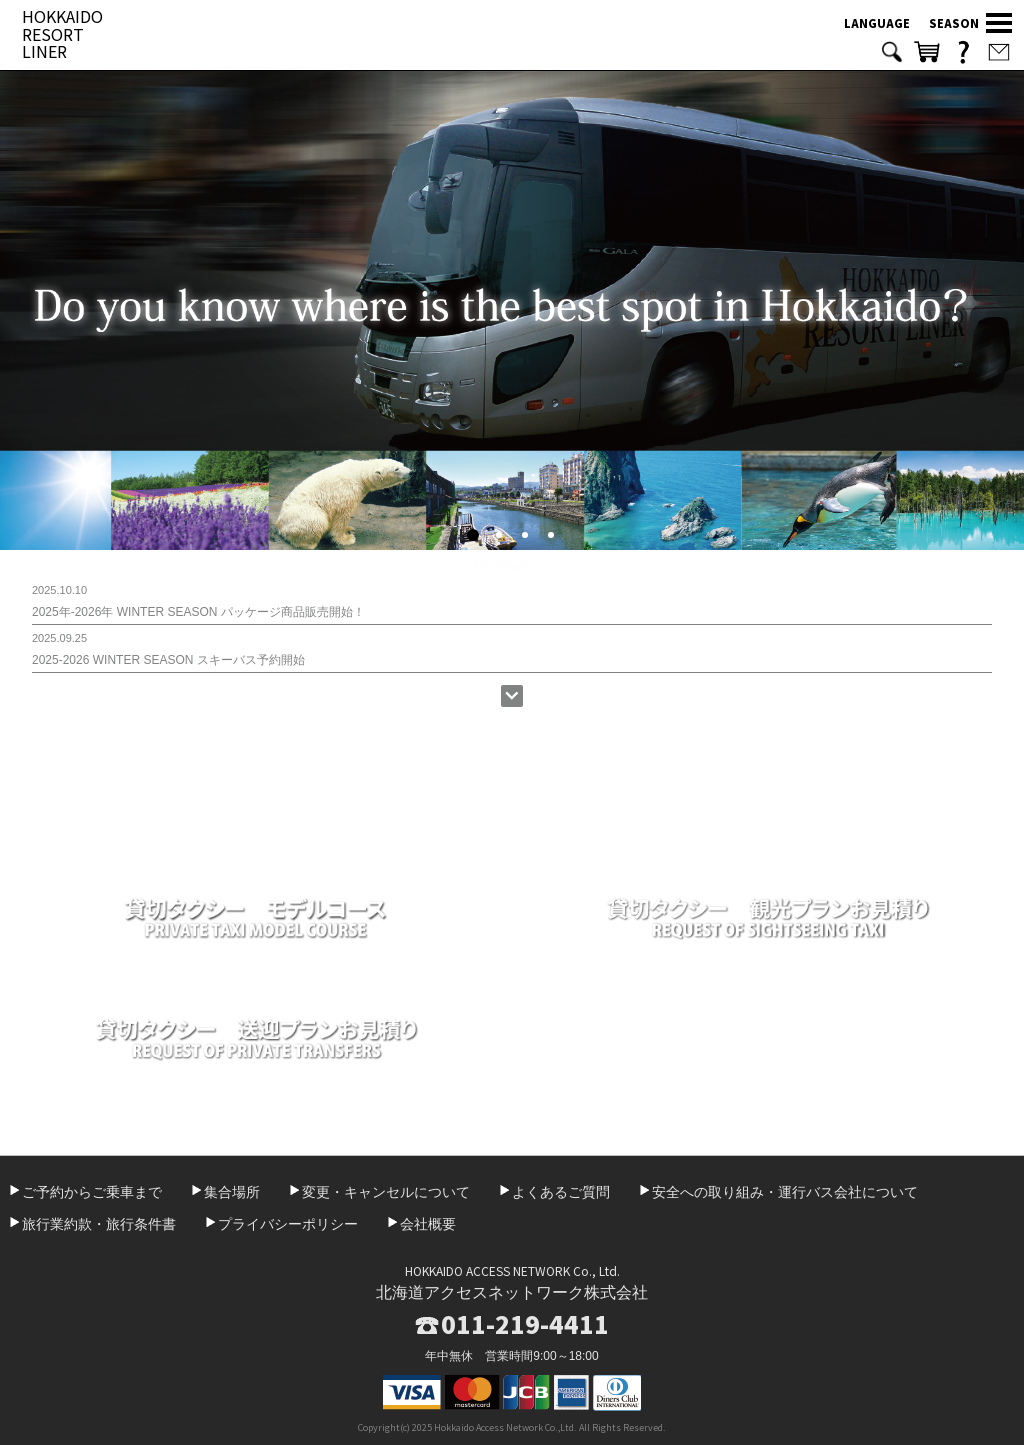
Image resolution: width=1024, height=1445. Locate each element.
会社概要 (428, 1224)
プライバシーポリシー (288, 1224)
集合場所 (232, 1192)
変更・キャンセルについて (386, 1192)
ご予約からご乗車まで (92, 1192)
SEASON (954, 23)
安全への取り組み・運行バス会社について (785, 1192)
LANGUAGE (877, 23)
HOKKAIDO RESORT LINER (62, 33)
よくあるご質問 (561, 1192)
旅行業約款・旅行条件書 (99, 1224)
